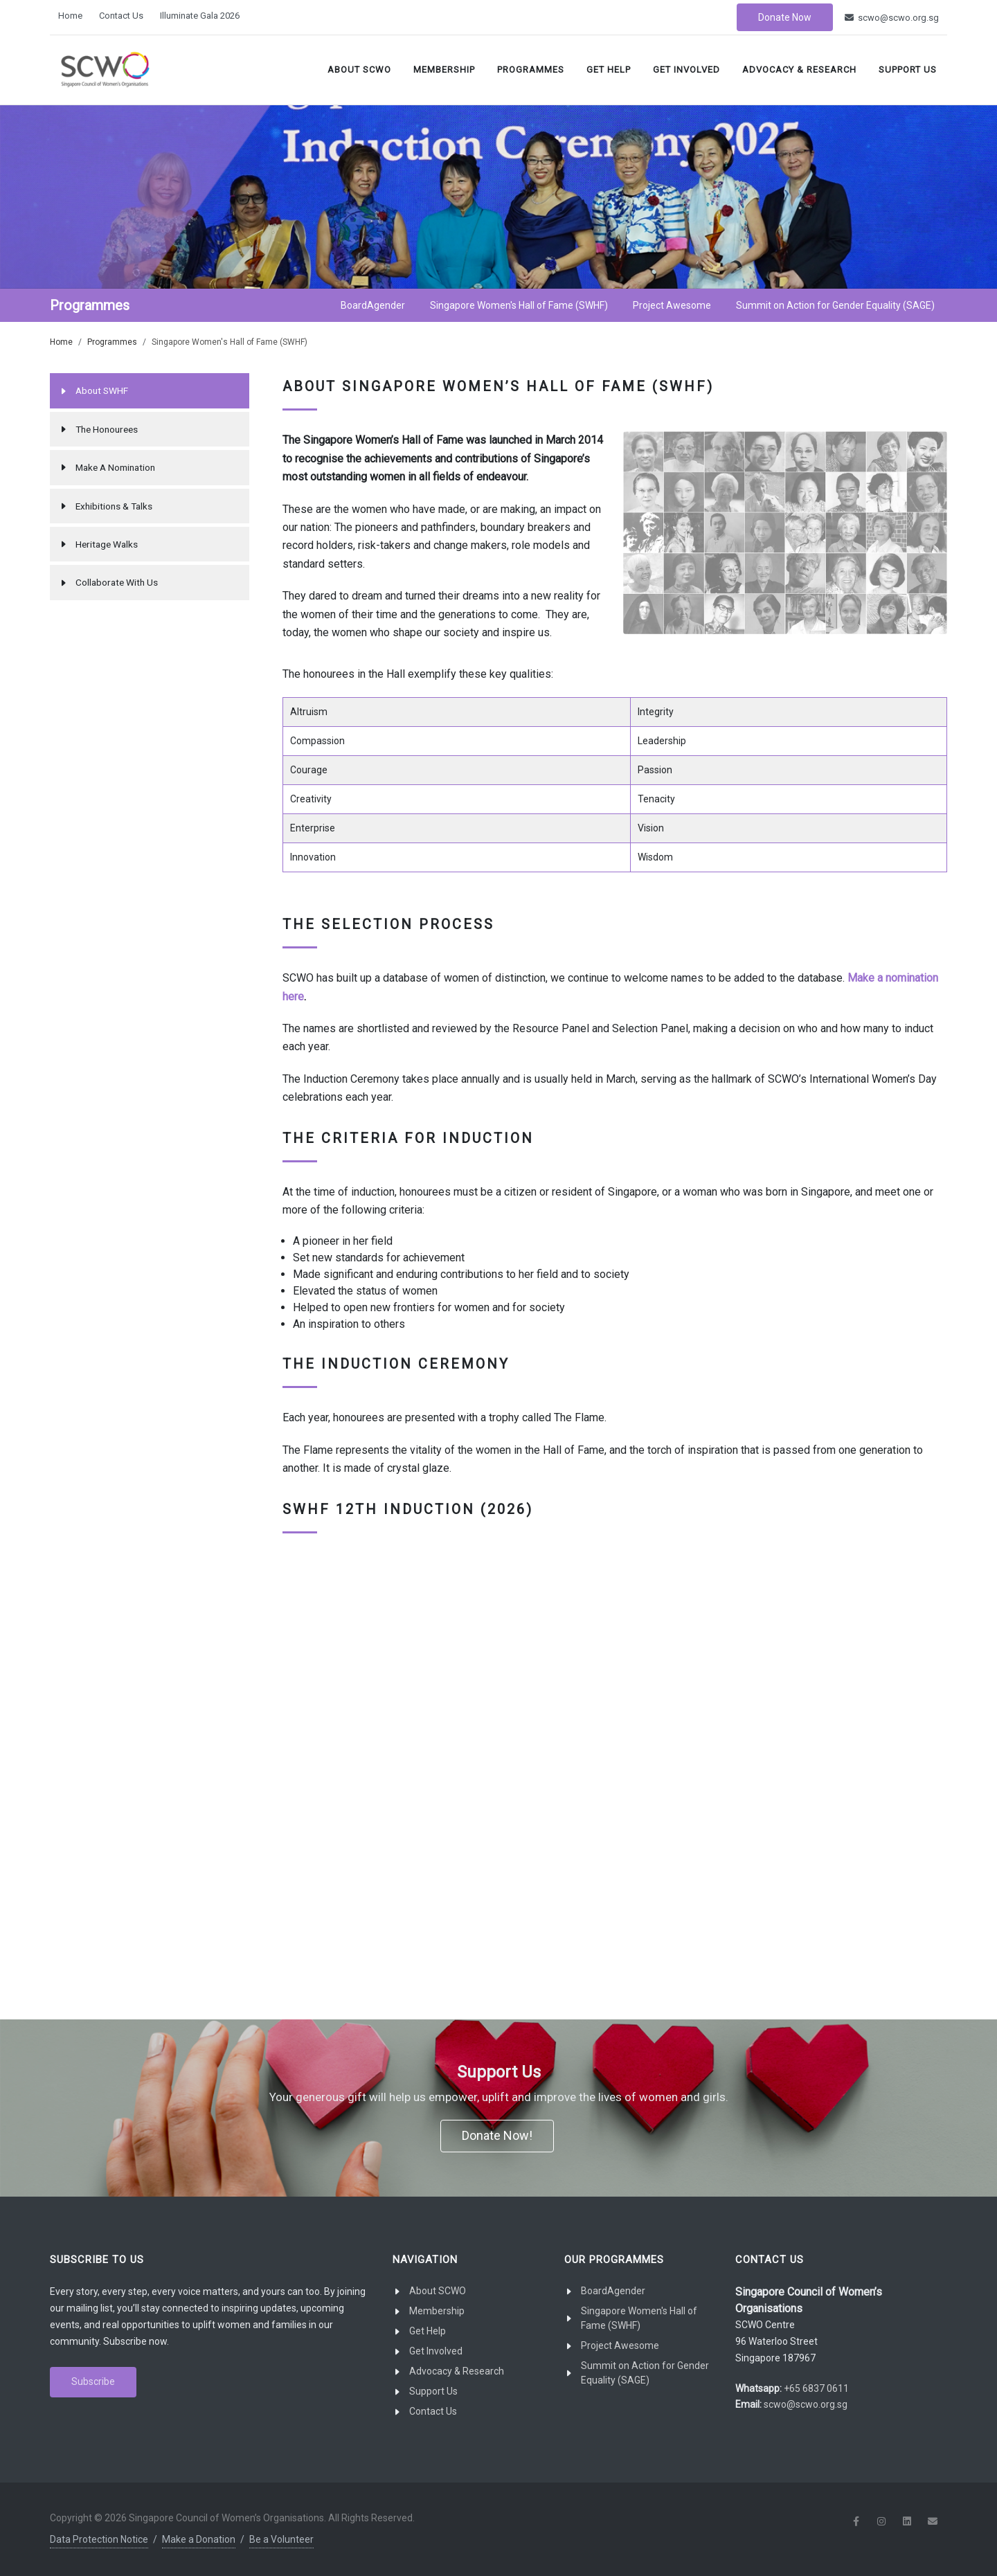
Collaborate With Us (116, 582)
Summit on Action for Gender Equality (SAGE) (645, 2373)
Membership (444, 69)
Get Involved (686, 69)
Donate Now (784, 17)
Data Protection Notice (99, 2539)
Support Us (908, 69)
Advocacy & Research (799, 69)
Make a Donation (198, 2539)
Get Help (608, 69)
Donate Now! (497, 2135)
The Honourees (106, 429)
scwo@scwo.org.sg (892, 17)
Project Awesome (620, 2345)
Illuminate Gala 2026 (200, 15)
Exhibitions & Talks (113, 506)
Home (70, 15)
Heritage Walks (106, 544)
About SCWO (359, 69)
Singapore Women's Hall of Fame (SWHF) (639, 2318)
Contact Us (121, 15)
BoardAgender (613, 2290)
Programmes (530, 69)
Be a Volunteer (281, 2539)
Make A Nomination (115, 467)
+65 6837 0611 (816, 2388)
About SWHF (101, 390)
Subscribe (93, 2381)
